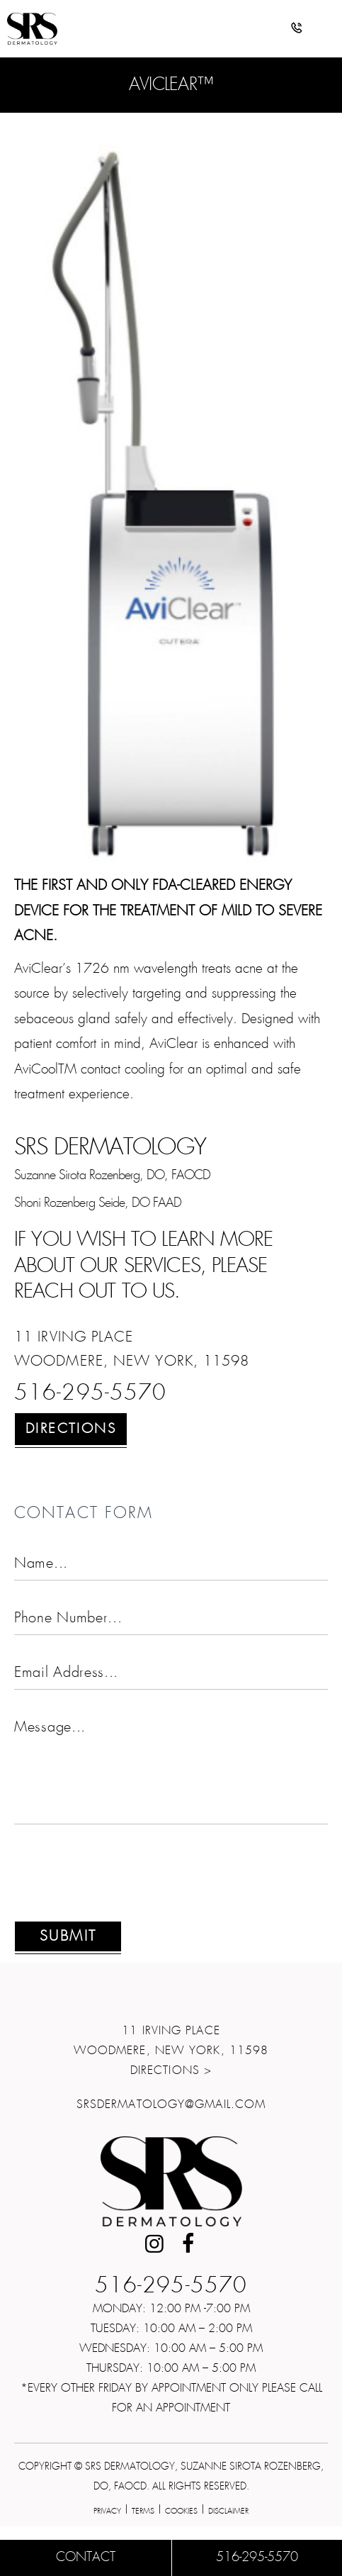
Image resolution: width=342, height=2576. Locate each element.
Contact (85, 2557)
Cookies (181, 2511)
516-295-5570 (90, 1393)
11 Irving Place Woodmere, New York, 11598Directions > (171, 2051)
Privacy (107, 2511)
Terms (143, 2511)
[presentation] (122, 1880)
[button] (296, 30)
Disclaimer (228, 2511)
